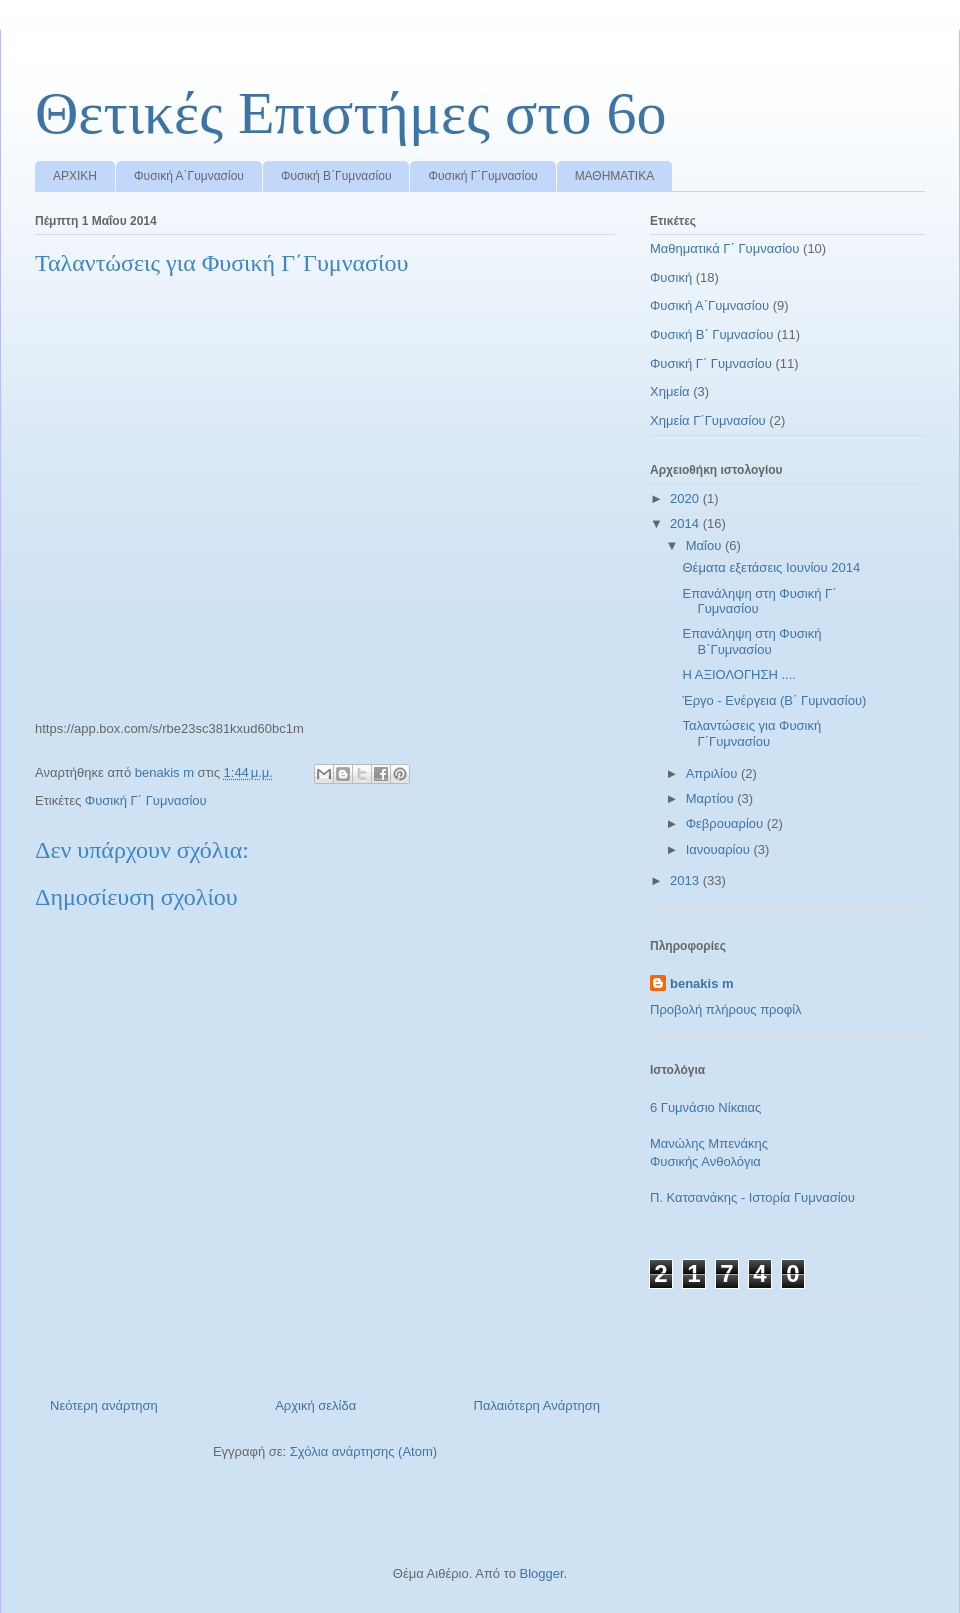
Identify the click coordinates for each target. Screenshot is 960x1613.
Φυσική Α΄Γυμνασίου (189, 176)
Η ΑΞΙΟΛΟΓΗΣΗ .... (738, 674)
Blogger (541, 1573)
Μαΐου (705, 545)
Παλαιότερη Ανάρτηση (537, 1405)
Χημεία (670, 391)
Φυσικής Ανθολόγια (705, 1161)
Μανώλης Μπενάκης (709, 1143)
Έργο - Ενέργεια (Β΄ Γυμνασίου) (774, 700)
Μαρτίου (712, 798)
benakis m (702, 983)
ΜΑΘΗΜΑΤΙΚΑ (615, 176)
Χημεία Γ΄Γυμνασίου (708, 420)
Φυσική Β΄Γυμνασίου (336, 176)
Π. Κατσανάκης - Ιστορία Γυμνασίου (752, 1197)
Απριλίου (713, 773)
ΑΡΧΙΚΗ (75, 176)
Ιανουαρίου (720, 849)
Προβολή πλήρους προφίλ (726, 1009)
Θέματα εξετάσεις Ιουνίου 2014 (771, 567)
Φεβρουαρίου (726, 823)
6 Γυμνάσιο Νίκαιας (705, 1107)
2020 (686, 498)
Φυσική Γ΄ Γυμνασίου (146, 800)
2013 (686, 880)
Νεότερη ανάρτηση (104, 1405)
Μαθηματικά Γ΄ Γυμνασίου (724, 248)
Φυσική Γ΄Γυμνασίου (482, 176)
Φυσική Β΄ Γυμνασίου (711, 334)
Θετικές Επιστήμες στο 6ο (350, 113)
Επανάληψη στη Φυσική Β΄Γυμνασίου (751, 641)
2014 (686, 523)
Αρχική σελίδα (315, 1405)
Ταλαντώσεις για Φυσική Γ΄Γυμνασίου (751, 733)
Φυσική (671, 277)
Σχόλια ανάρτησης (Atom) (363, 1451)
